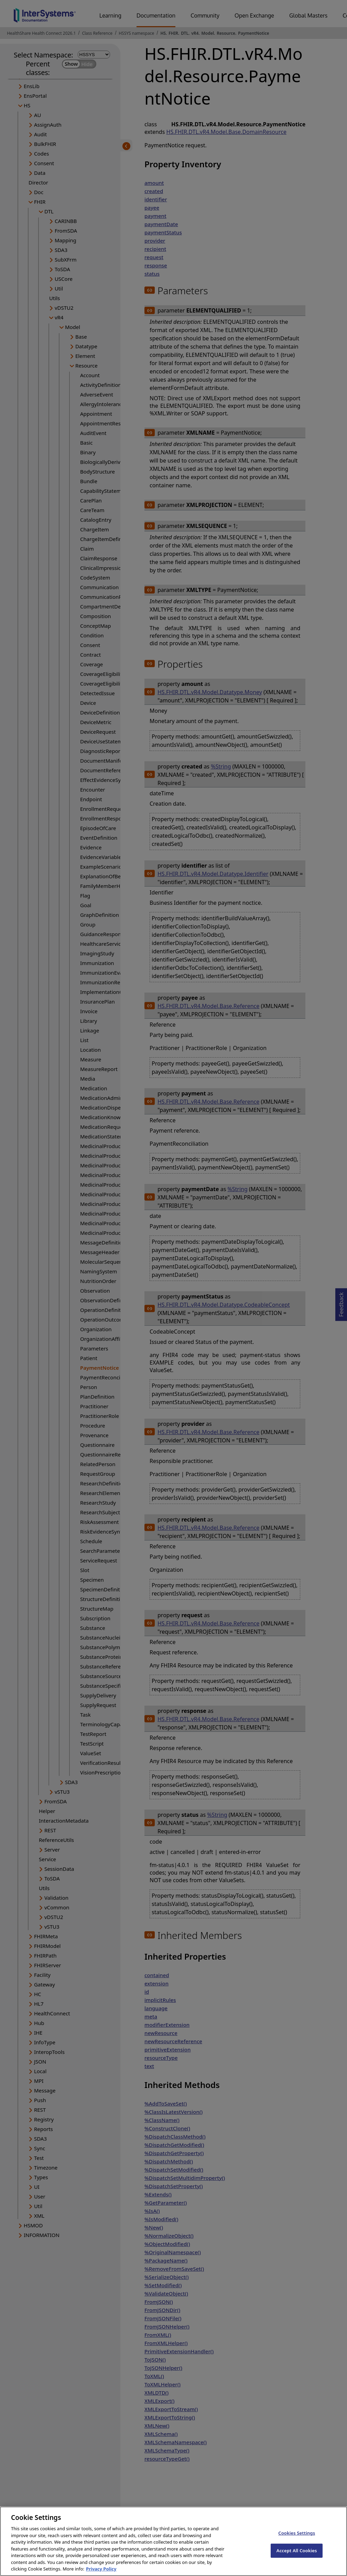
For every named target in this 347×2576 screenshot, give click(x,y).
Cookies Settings (296, 2539)
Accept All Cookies (296, 2556)
